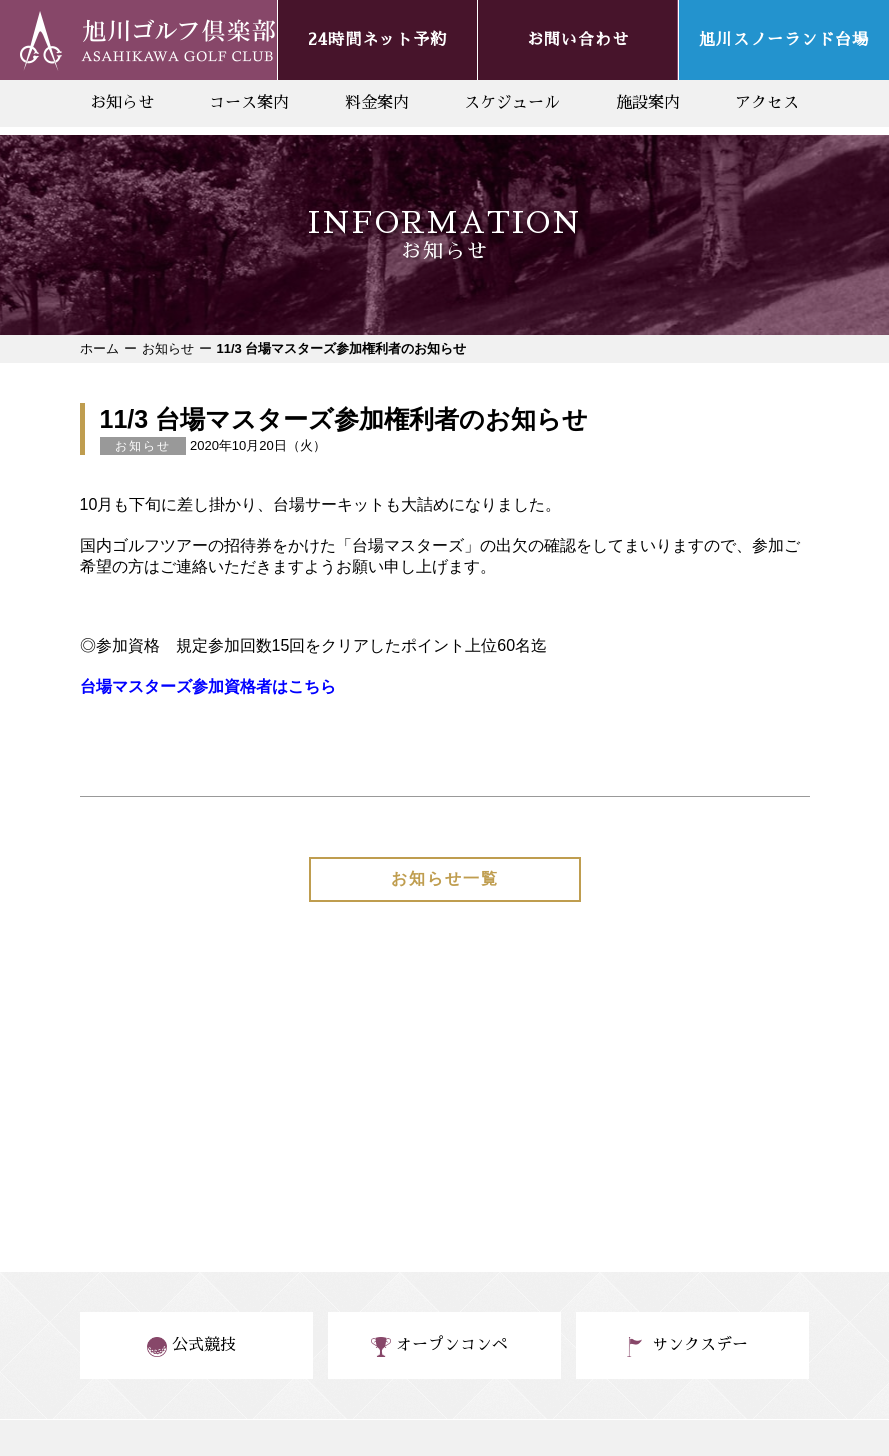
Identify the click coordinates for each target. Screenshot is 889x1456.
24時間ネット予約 (377, 40)
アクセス (767, 103)
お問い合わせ (578, 40)
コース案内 (249, 103)
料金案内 (377, 103)
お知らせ (122, 103)
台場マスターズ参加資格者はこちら (208, 686)
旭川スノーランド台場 (784, 40)
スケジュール (512, 103)
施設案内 (648, 103)
